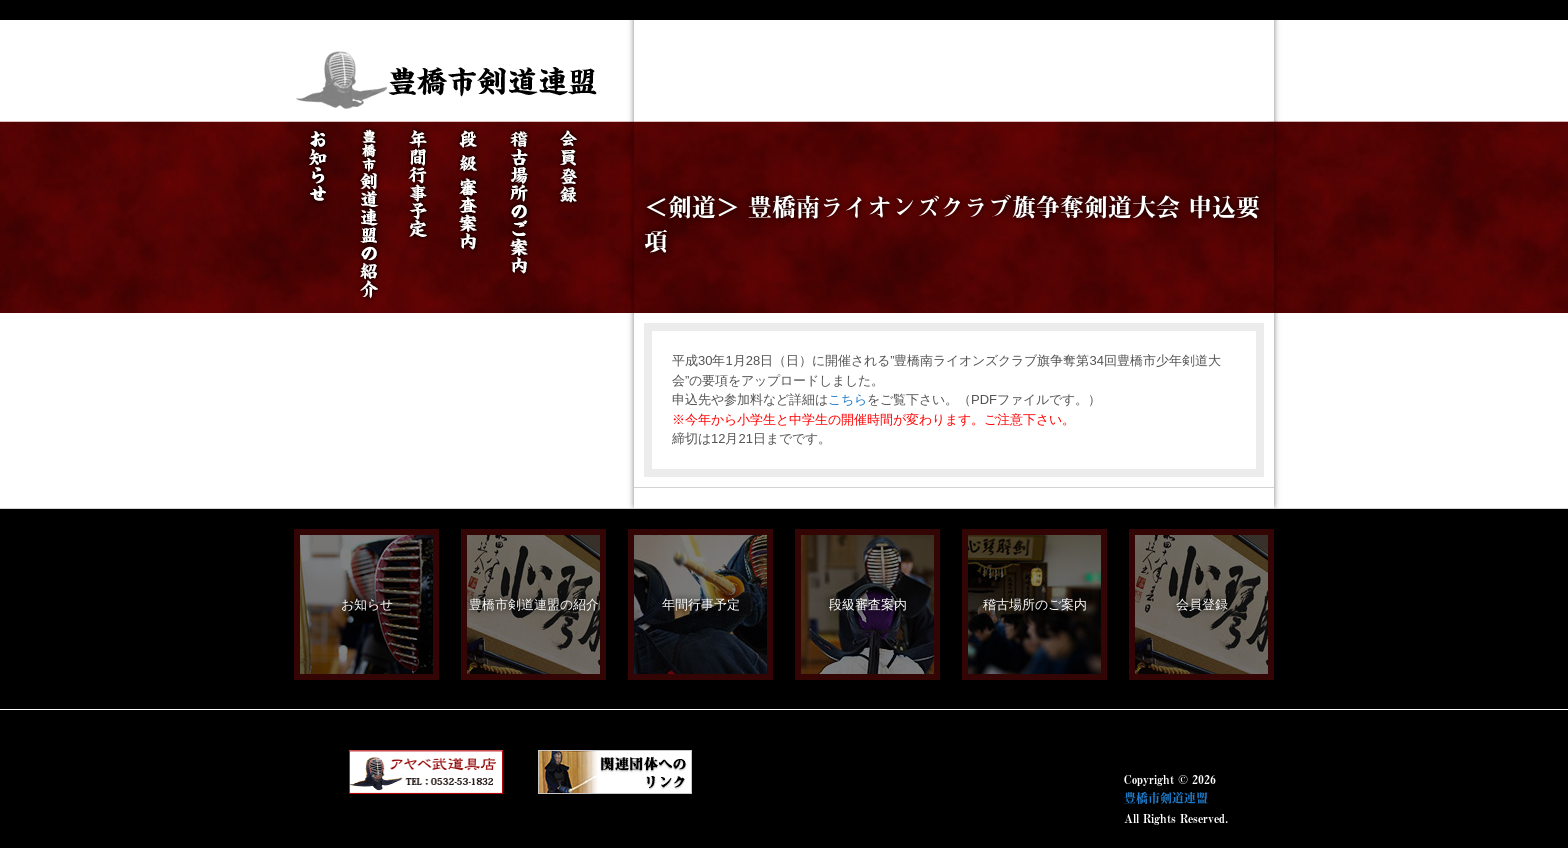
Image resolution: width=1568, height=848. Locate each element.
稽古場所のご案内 (1035, 604)
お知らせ (367, 604)
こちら (847, 399)
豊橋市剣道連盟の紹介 (534, 604)
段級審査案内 (868, 604)
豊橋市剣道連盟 (1166, 798)
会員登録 (1202, 604)
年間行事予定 (701, 604)
